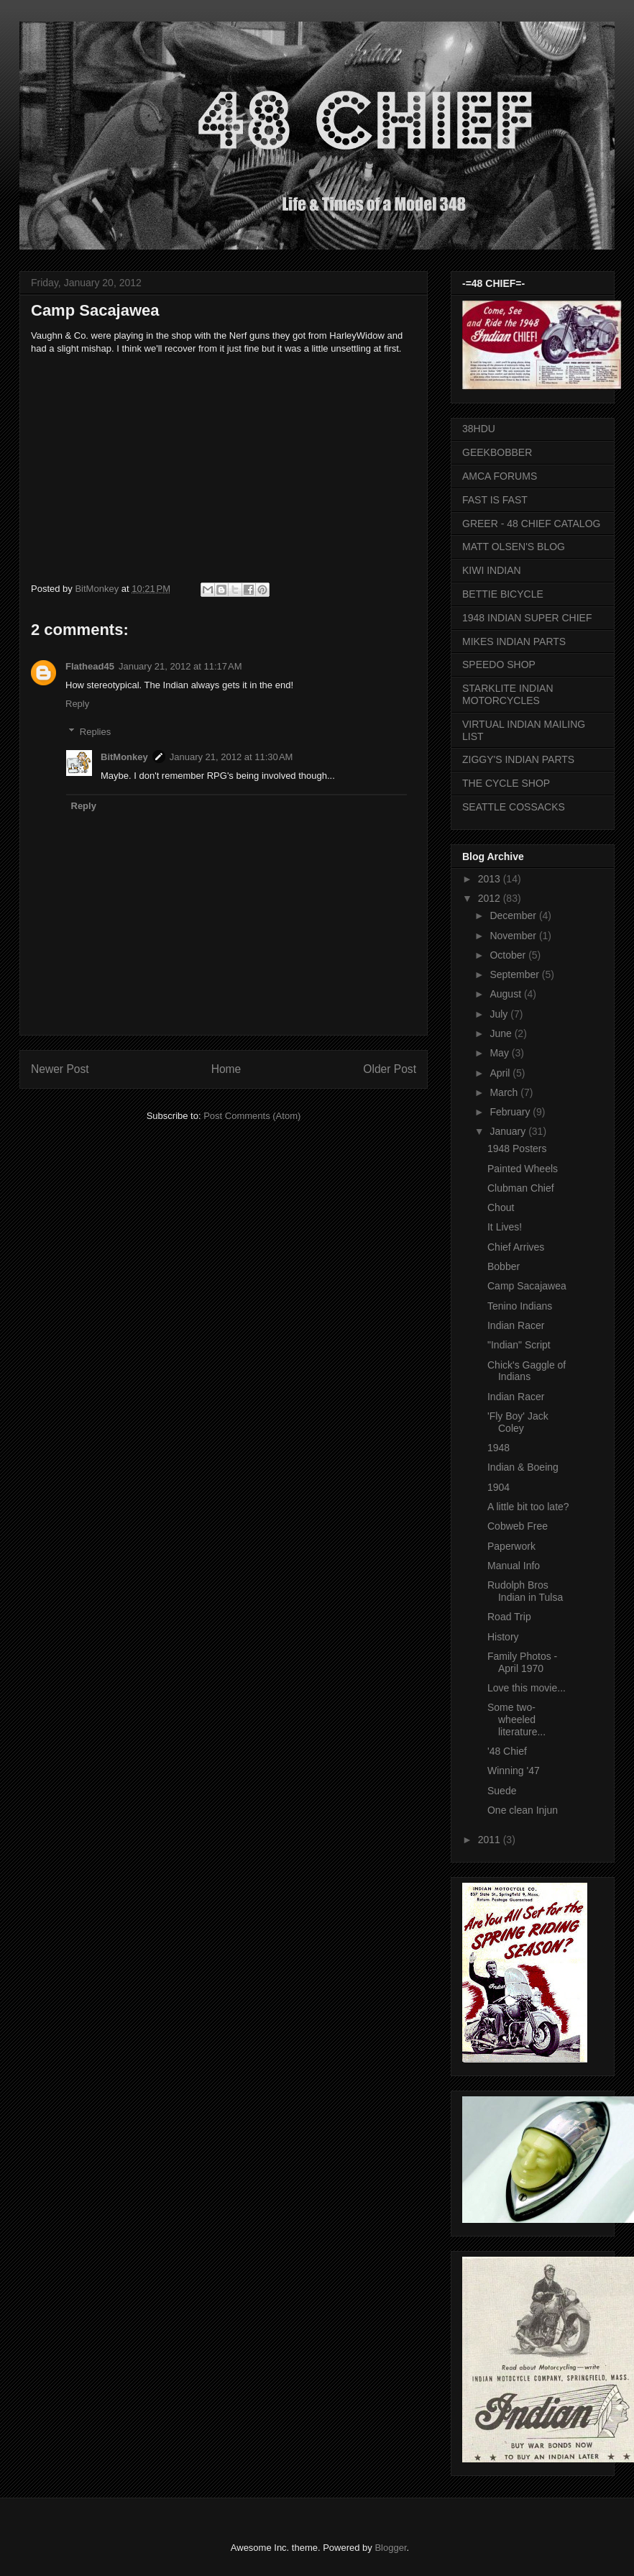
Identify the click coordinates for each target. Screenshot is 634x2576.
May (500, 1053)
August (506, 994)
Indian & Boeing (523, 1467)
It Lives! (504, 1227)
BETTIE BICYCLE (502, 594)
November (514, 935)
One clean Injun (522, 1810)
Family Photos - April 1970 (522, 1662)
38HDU (478, 428)
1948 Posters (517, 1148)
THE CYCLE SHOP (506, 783)
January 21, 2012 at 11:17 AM (180, 666)
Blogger (390, 2547)
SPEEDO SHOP (499, 664)
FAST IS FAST (495, 500)
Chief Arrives (515, 1247)
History (503, 1637)
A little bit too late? (528, 1506)
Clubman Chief (520, 1188)
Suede (501, 1790)
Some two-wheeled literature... (516, 1719)
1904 (498, 1487)
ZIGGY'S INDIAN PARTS (518, 759)
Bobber (503, 1266)
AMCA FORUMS (499, 476)
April (501, 1073)
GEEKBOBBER (497, 452)
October (509, 955)
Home (226, 1069)
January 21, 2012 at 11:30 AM (231, 757)
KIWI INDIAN (491, 570)
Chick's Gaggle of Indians (526, 1371)
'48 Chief (507, 1751)
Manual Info (513, 1565)
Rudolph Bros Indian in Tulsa (525, 1591)
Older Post (389, 1069)
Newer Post (60, 1069)
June (502, 1033)
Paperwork (511, 1546)
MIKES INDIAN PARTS (514, 641)
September (515, 974)
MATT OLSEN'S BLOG (513, 546)
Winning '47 (513, 1770)
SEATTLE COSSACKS (513, 807)
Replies (95, 731)
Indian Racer (515, 1325)
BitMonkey (98, 588)
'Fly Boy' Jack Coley (517, 1422)
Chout (500, 1207)
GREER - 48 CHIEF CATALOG (531, 523)
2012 (490, 898)
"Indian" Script (519, 1345)
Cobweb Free (517, 1526)
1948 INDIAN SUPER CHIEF (527, 618)
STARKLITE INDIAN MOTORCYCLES (507, 694)
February (511, 1112)
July (500, 1014)
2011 (490, 1839)
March (505, 1092)
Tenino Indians (519, 1306)
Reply (77, 703)
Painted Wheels (522, 1168)
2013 (490, 879)
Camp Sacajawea (526, 1286)
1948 (498, 1447)
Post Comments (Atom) (251, 1115)
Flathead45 (89, 666)
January (509, 1131)
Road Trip (509, 1616)
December (514, 915)
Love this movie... (526, 1688)
